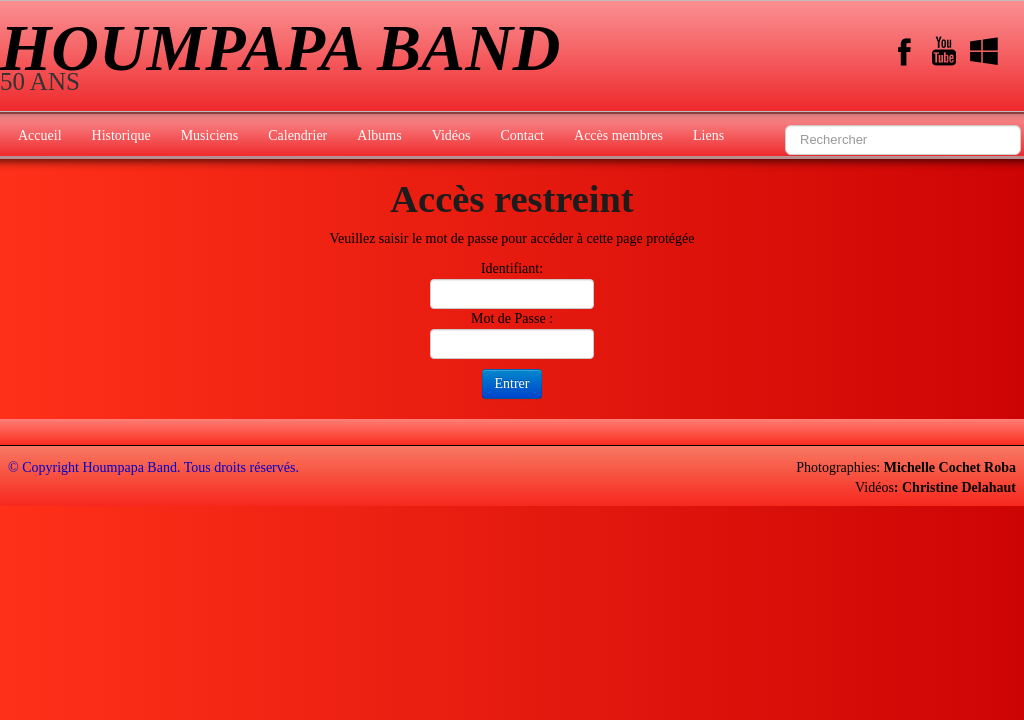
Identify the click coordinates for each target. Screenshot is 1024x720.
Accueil (40, 135)
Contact (522, 135)
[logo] (287, 58)
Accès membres (618, 135)
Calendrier (297, 135)
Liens (708, 135)
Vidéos (451, 135)
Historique (121, 135)
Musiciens (210, 135)
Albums (379, 135)
